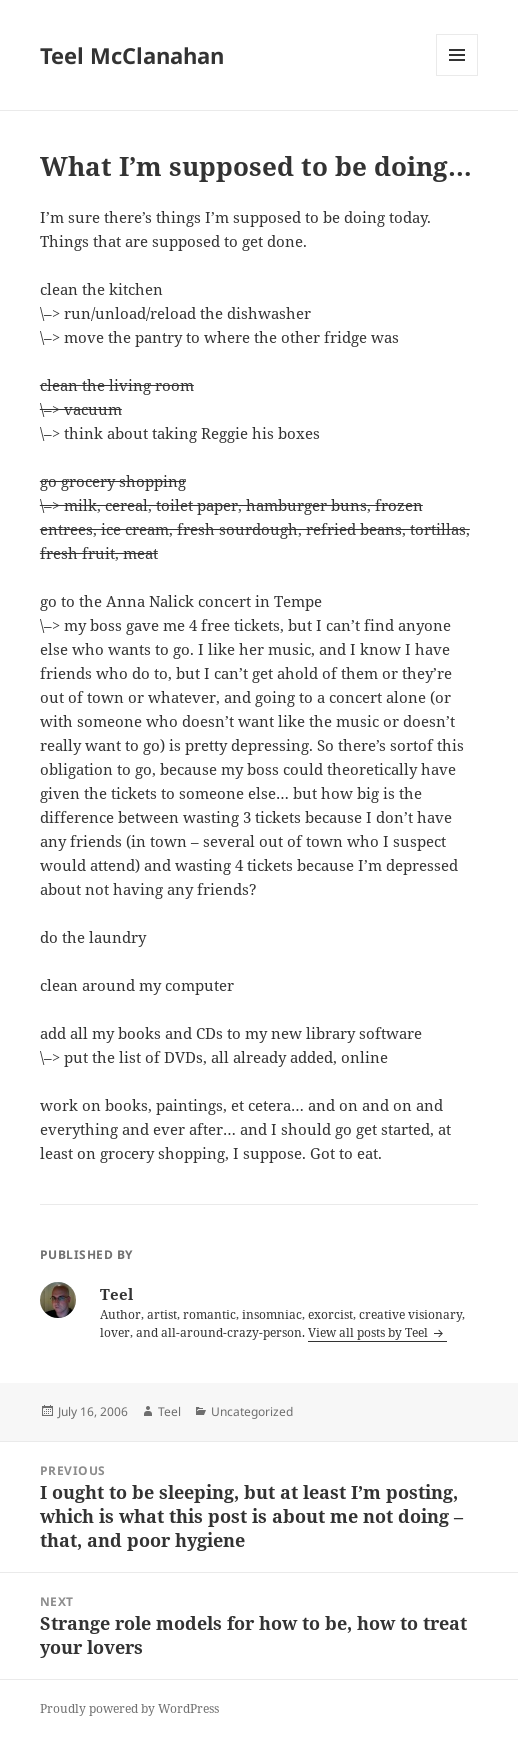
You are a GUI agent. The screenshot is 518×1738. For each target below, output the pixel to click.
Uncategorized (252, 1411)
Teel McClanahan (132, 55)
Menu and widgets (457, 75)
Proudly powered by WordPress (129, 1708)
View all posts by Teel (369, 1332)
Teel (169, 1411)
